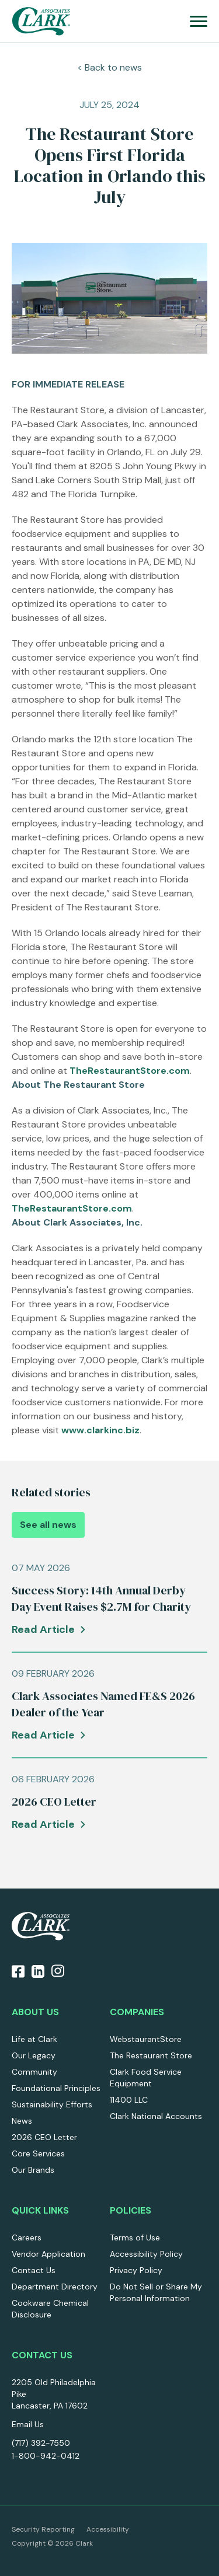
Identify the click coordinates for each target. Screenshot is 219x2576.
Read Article (43, 1629)
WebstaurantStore (146, 2039)
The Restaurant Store (151, 2055)
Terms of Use (135, 2237)
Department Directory (55, 2286)
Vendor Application (48, 2254)
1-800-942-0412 (45, 2456)
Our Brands (33, 2170)
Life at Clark (34, 2039)
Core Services (38, 2153)
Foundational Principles (56, 2088)
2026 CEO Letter (44, 2137)
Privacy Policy (136, 2270)
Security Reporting (43, 2529)
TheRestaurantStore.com (129, 1070)
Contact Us (33, 2270)
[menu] (198, 21)
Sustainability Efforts (52, 2104)
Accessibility (107, 2529)
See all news (48, 1525)
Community (34, 2072)
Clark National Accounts (156, 2116)
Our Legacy (33, 2055)
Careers (26, 2237)
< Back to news (109, 67)
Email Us (28, 2424)
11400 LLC (129, 2100)
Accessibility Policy (146, 2254)
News (22, 2121)
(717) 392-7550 (41, 2443)
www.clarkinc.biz (100, 1430)
